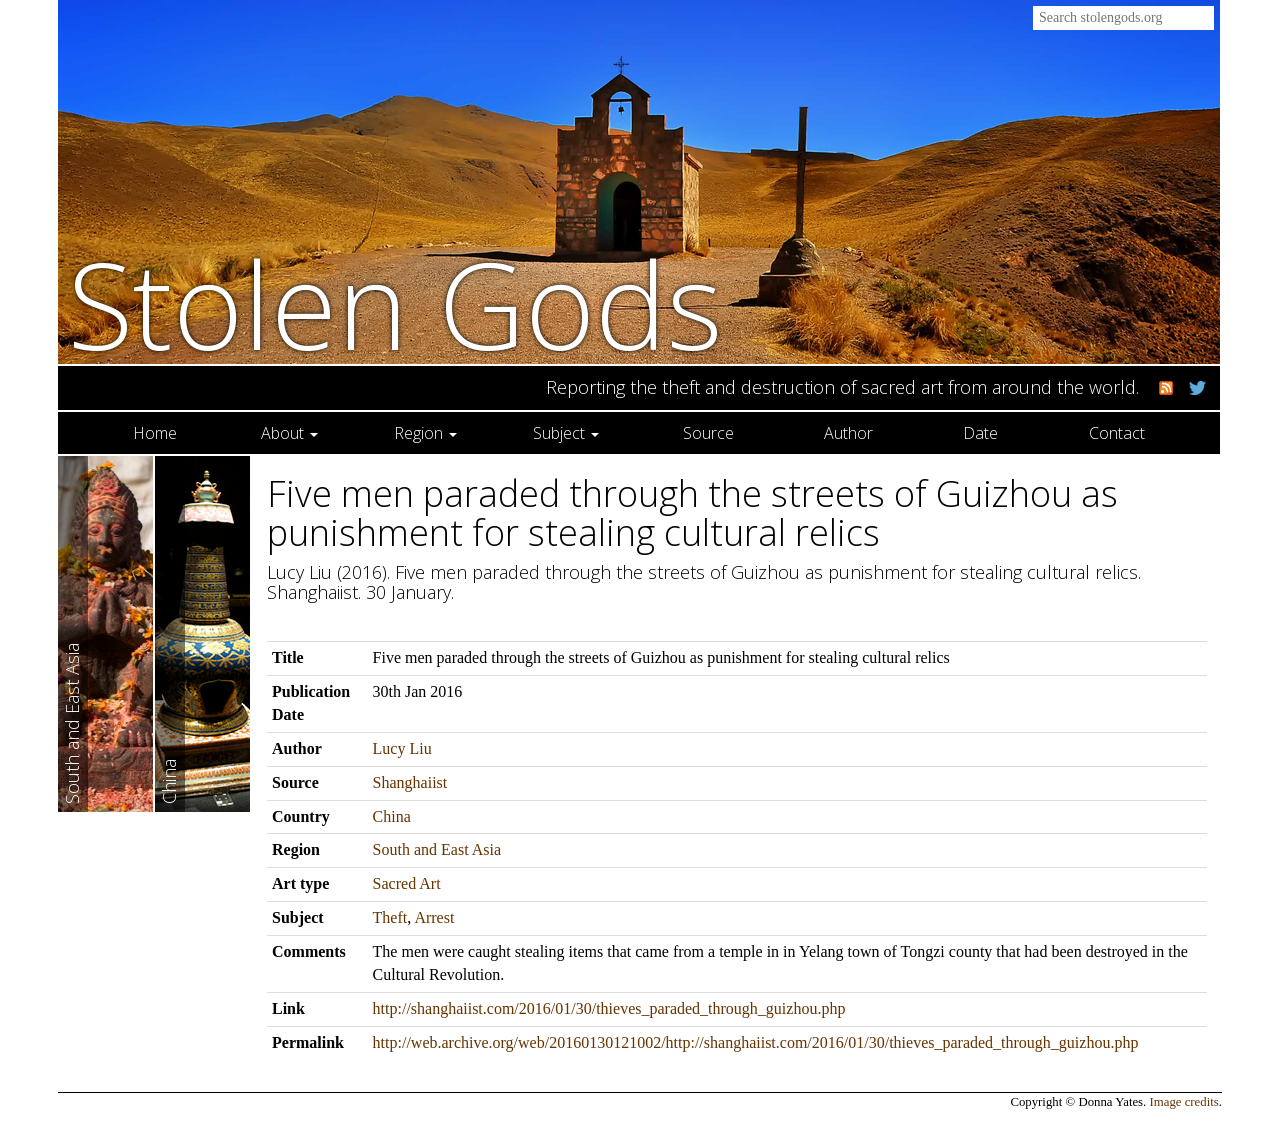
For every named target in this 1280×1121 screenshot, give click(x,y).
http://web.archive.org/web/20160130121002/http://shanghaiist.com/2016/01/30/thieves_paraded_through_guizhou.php (756, 1042)
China (392, 816)
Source (708, 433)
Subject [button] (566, 433)
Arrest (434, 917)
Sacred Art (407, 883)
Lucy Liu (402, 748)
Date (980, 433)
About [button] (289, 433)
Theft (390, 917)
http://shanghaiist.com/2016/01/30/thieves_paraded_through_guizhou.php (609, 1008)
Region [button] (425, 433)
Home (155, 433)
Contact (1117, 433)
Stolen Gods (395, 303)
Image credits (1184, 1102)
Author (848, 433)
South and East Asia (437, 849)
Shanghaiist (410, 782)
